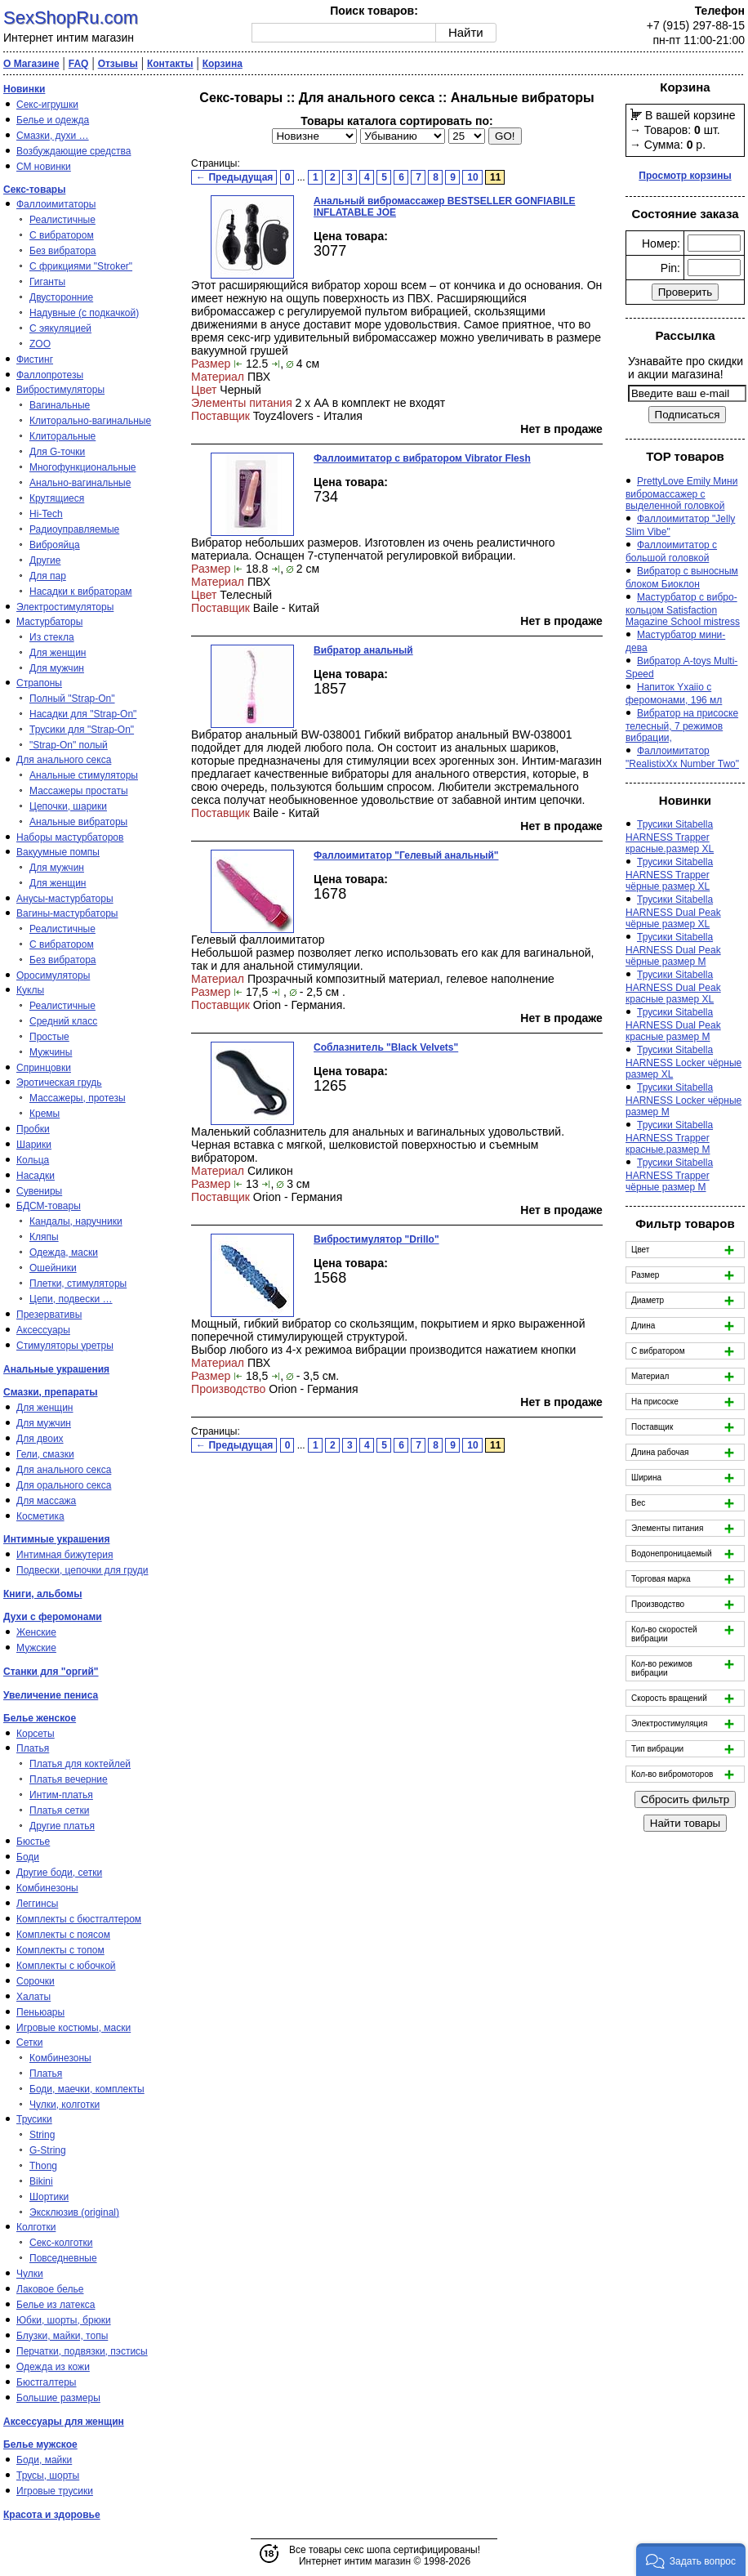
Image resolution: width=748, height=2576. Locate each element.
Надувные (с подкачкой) (84, 313)
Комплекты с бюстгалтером (78, 1919)
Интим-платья (61, 1795)
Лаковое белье (49, 2289)
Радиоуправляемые (74, 529)
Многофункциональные (82, 467)
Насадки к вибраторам (80, 591)
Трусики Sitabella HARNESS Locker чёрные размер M (683, 1100)
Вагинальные (59, 405)
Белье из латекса (55, 2304)
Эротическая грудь (59, 1082)
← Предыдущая (234, 177)
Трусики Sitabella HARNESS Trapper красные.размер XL (670, 837)
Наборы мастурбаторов (69, 837)
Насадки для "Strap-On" (82, 714)
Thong (43, 2166)
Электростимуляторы (65, 607)
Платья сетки (59, 1810)
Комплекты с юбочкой (66, 1965)
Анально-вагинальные (80, 483)
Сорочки (35, 1981)
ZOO (40, 344)
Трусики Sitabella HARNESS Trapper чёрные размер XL (669, 874)
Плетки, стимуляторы (78, 1283)
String (42, 2135)
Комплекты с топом (60, 1950)
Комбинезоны (47, 1888)
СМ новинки (43, 166)
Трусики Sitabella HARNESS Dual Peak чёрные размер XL (673, 912)
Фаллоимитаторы (56, 204)
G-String (47, 2150)
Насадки (35, 1175)
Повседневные (63, 2258)
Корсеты (35, 1733)
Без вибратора (62, 251)
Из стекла (51, 637)
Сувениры (39, 1191)
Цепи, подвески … (71, 1299)
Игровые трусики (54, 2491)
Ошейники (53, 1268)
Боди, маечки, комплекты (87, 2089)
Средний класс (63, 1021)
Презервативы (49, 1314)
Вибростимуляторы (60, 389)
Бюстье (33, 1841)
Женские (36, 1632)
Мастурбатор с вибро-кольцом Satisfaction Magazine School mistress (683, 609)
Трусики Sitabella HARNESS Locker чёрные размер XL (683, 1062)
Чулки (29, 2273)
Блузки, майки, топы (62, 2336)
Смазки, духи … (52, 135)
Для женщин (58, 653)
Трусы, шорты (47, 2475)
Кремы (44, 1113)
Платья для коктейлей (80, 1764)
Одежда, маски (63, 1252)
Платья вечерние (68, 1779)
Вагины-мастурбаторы (67, 913)
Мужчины (50, 1052)
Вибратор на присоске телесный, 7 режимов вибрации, (682, 725)
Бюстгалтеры (46, 2382)
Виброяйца (54, 545)
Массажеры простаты (78, 791)
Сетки (29, 2042)
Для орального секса (63, 1485)
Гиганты (47, 282)
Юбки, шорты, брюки (63, 2320)
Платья (32, 1748)
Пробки (33, 1129)
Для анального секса (63, 760)
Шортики (49, 2197)
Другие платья (62, 1826)
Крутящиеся (56, 498)
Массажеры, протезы (77, 1098)
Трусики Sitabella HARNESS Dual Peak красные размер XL (673, 987)
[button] (691, 2559)
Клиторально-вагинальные (90, 420)
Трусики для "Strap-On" (81, 729)
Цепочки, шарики (68, 806)
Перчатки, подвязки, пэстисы (82, 2351)
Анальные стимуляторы (83, 775)
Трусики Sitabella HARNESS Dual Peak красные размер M (673, 1024)
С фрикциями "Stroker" (80, 266)
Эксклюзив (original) (74, 2212)
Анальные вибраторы (78, 822)
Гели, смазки (45, 1454)
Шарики (33, 1144)
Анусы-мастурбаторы (65, 898)
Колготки (36, 2227)
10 (472, 177)
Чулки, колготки (64, 2104)
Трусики (34, 2119)
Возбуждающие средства (73, 151)
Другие (44, 560)
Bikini (41, 2181)
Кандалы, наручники (75, 1221)
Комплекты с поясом (63, 1934)
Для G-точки (57, 452)
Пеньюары (40, 2012)
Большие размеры (58, 2398)
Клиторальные (62, 436)
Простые (49, 1036)
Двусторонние (61, 297)
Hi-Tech (46, 514)
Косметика (40, 1516)
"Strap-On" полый (68, 745)
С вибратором (61, 235)
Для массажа (46, 1501)
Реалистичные (62, 219)
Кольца (32, 1160)
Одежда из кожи (53, 2367)
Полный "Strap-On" (72, 698)
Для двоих (40, 1438)
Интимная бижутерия (64, 1554)
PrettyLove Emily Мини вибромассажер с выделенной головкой (681, 493)
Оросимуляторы (53, 975)
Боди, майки (44, 2460)
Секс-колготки (61, 2242)
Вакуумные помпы (58, 852)
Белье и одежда (52, 120)
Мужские (36, 1648)
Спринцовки (43, 1068)
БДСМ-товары (48, 1206)
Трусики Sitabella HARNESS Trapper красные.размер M (669, 1137)
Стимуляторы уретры (65, 1345)
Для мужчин (56, 668)
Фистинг (34, 359)
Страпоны (39, 683)
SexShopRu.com (70, 17)
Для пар (47, 576)
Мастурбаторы (49, 621)
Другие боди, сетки (59, 1872)
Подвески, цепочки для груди (82, 1570)
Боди (27, 1857)
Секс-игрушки (47, 104)
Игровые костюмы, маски (73, 2028)
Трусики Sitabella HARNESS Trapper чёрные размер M (669, 1175)
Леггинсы (37, 1903)
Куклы (30, 990)
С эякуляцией (60, 328)
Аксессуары (43, 1330)
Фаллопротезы (49, 375)
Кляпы (44, 1237)
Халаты (33, 1996)
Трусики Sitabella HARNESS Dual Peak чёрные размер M (673, 949)
